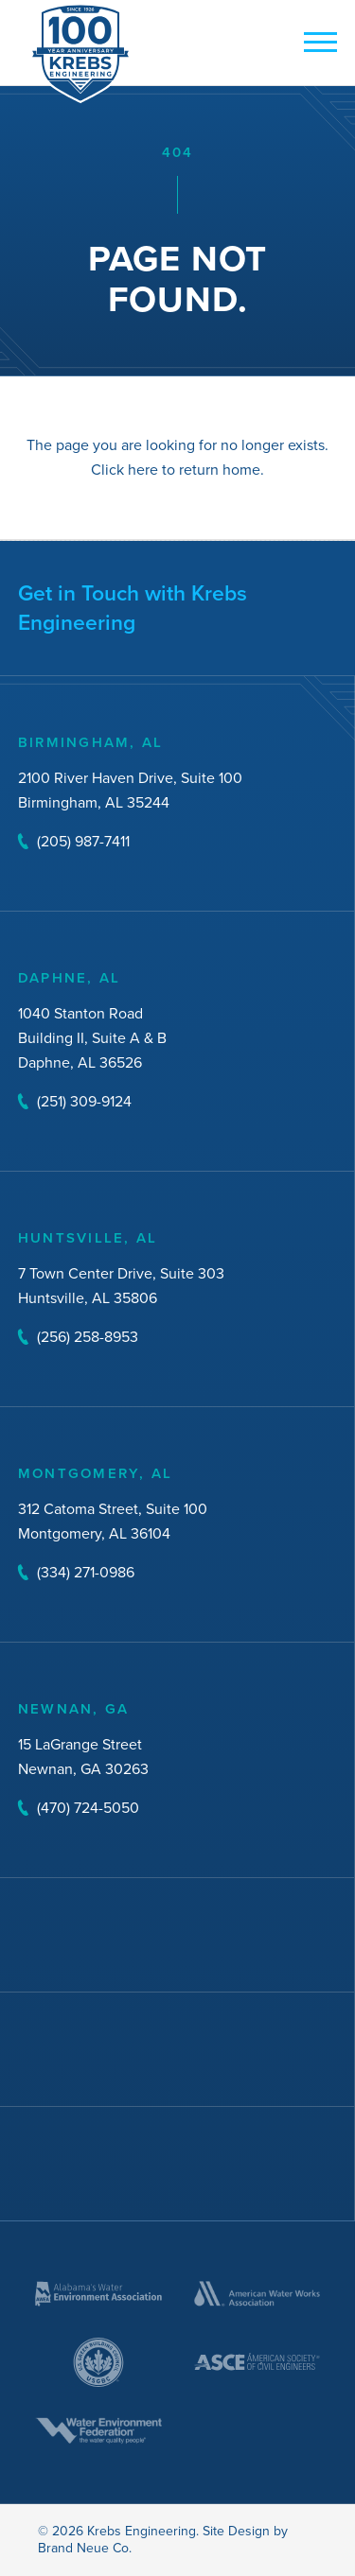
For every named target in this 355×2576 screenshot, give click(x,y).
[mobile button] (315, 43)
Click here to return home (175, 469)
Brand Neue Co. (85, 2548)
